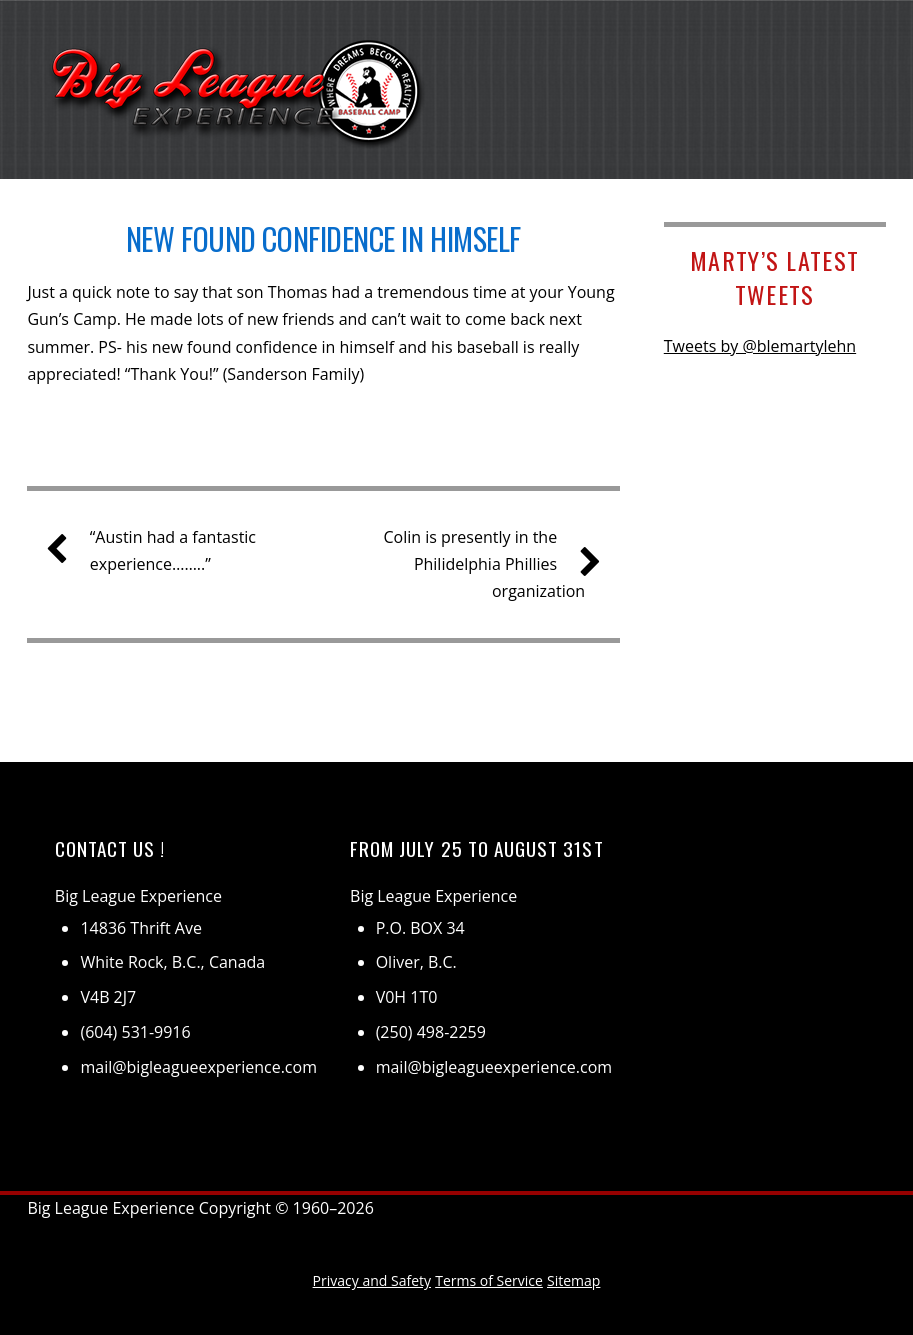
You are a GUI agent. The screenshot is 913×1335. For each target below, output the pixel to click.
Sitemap (573, 1280)
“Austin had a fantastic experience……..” (159, 549)
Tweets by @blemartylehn (760, 346)
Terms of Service (489, 1280)
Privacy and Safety (372, 1280)
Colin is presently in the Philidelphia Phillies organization (484, 563)
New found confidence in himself (323, 238)
